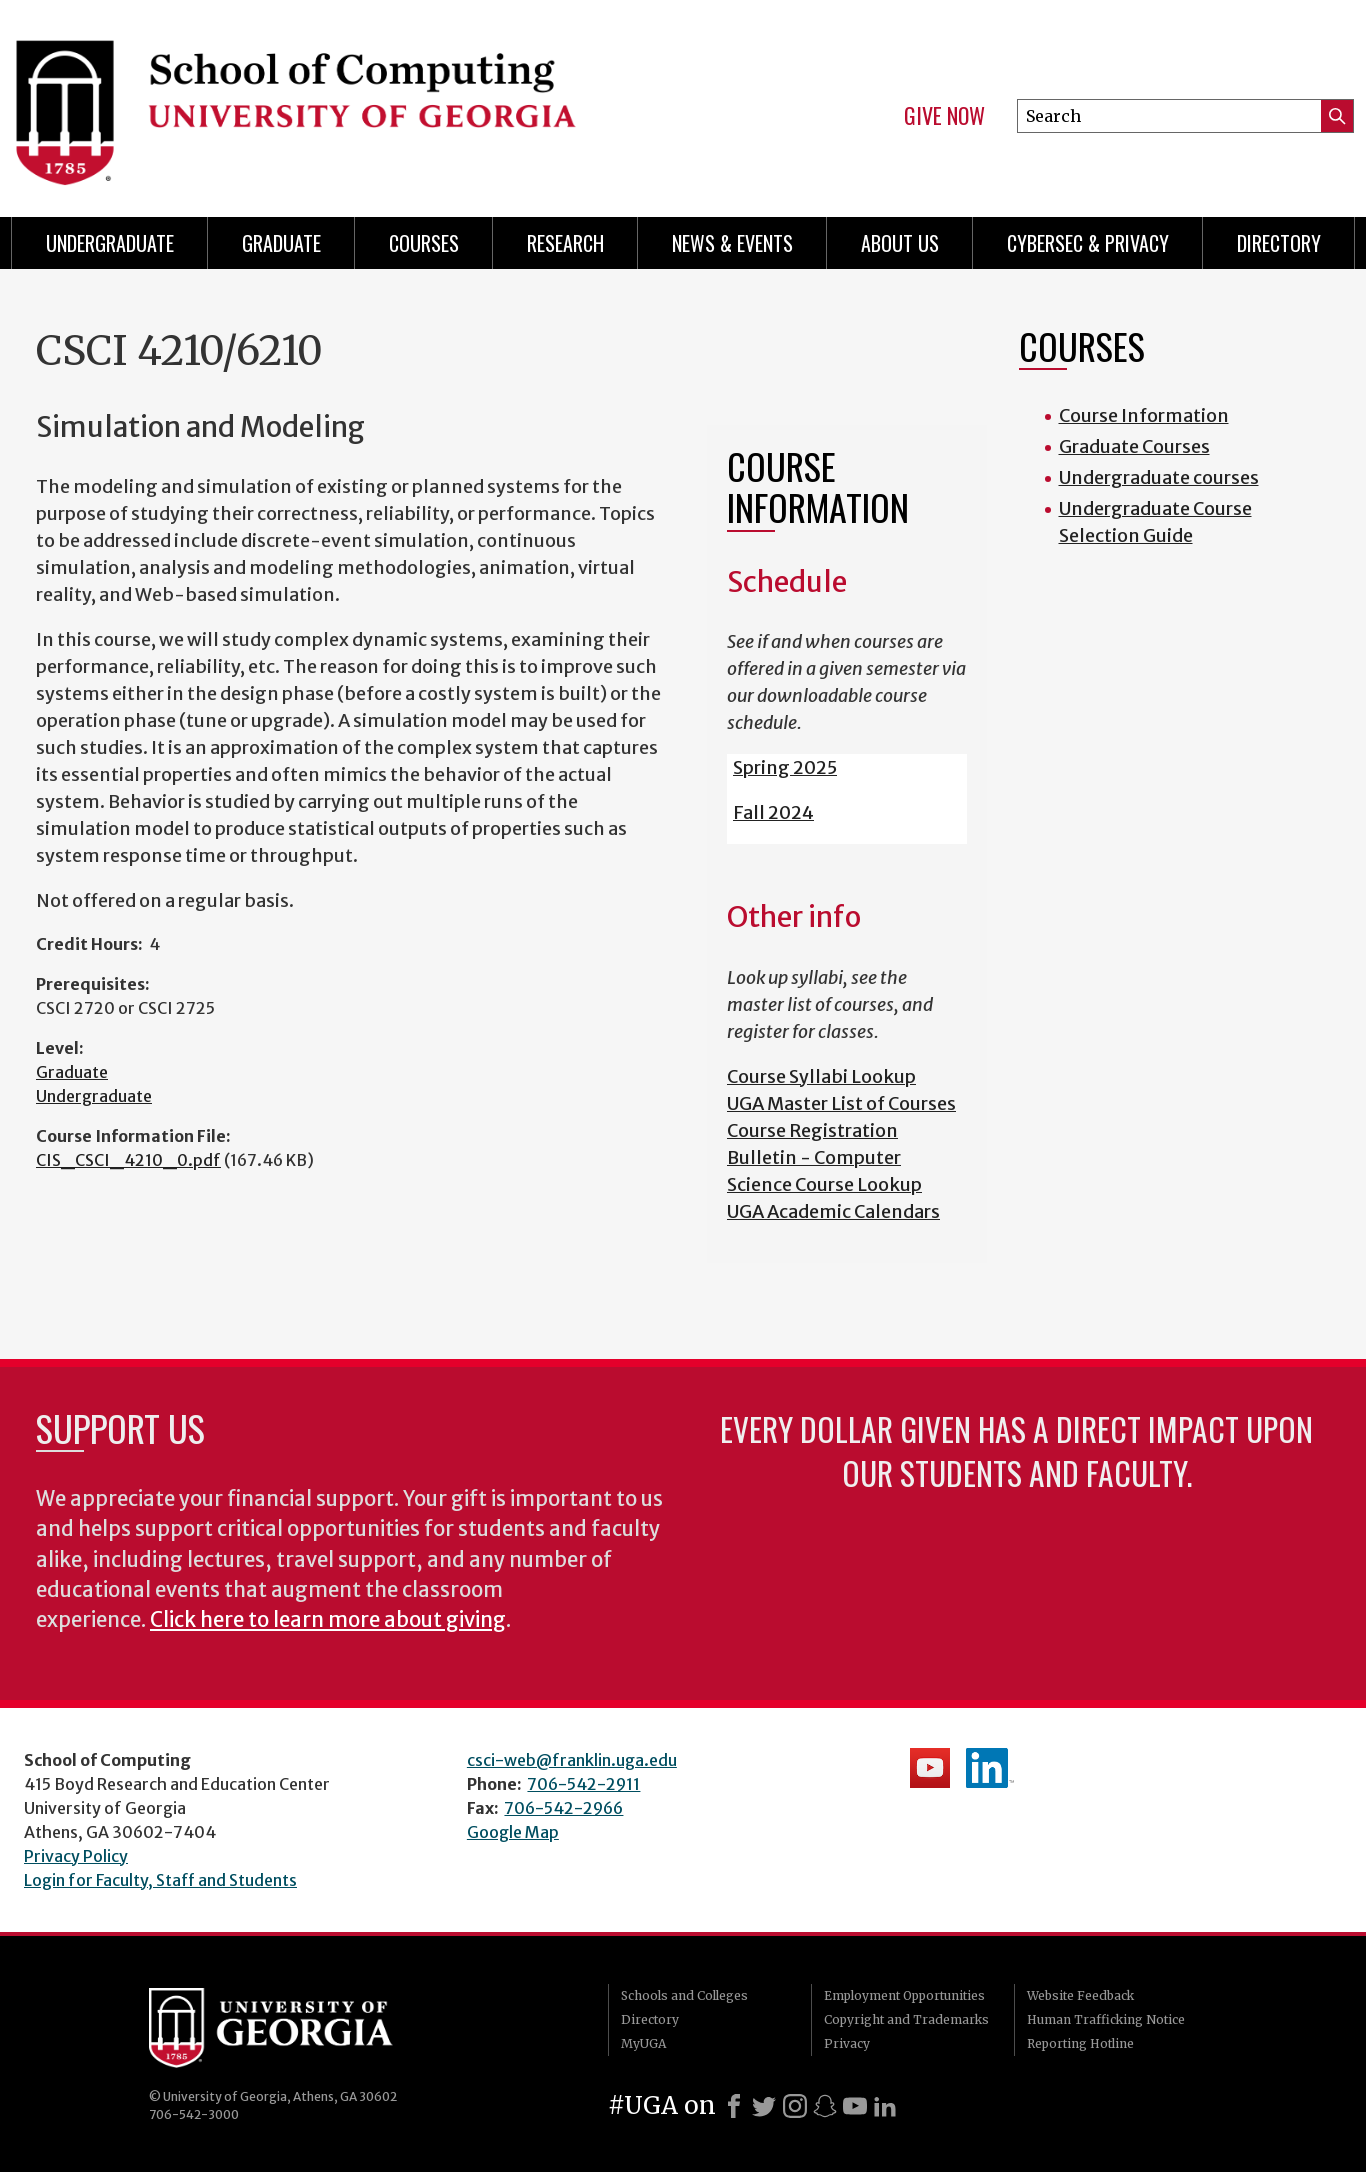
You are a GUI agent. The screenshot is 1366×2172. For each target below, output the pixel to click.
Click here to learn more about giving (328, 1620)
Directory (1279, 243)
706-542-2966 (563, 1808)
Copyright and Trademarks (906, 2019)
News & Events (732, 243)
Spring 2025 (785, 767)
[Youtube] (855, 2106)
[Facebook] (734, 2106)
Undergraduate (110, 243)
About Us (900, 243)
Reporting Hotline (1080, 2043)
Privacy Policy (76, 1856)
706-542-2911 (583, 1784)
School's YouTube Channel (930, 1768)
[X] (764, 2106)
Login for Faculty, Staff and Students (160, 1880)
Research (565, 243)
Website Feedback (1080, 1995)
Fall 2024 (773, 812)
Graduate (281, 243)
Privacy (847, 2043)
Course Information (1144, 415)
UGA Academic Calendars (833, 1211)
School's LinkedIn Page (990, 1768)
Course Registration (812, 1130)
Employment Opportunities (904, 1995)
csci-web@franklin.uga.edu (572, 1760)
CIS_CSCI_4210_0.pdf (128, 1160)
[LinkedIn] (885, 2106)
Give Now (944, 116)
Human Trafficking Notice (1106, 2019)
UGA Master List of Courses (841, 1103)
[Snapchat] (825, 2106)
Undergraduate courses (1159, 477)
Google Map (513, 1832)
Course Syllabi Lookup (821, 1076)
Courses (424, 243)
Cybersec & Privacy (1088, 243)
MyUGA (643, 2043)
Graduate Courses (1134, 446)
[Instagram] (795, 2106)
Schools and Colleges (684, 1995)
